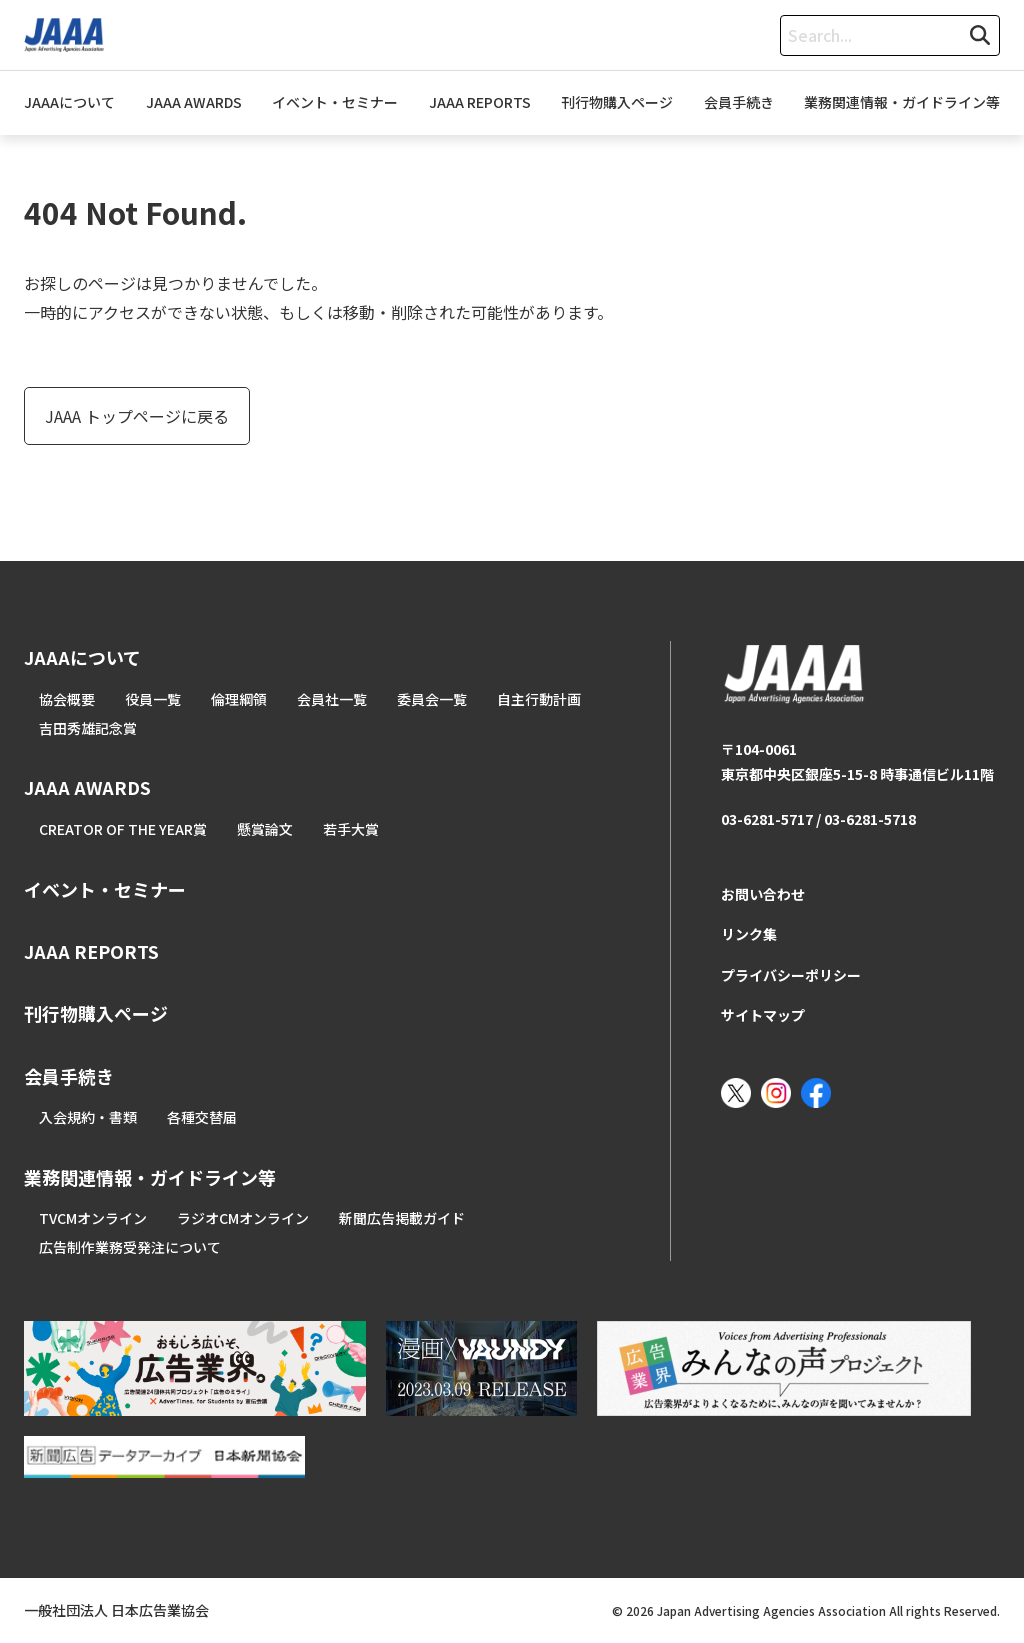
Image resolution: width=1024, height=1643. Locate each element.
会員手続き (739, 102)
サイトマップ (763, 1015)
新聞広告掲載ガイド (402, 1218)
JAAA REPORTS (480, 102)
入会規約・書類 (88, 1117)
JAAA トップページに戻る (137, 416)
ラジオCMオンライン (243, 1218)
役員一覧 (153, 699)
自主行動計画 (539, 699)
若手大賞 (351, 829)
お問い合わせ (763, 894)
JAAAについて (69, 102)
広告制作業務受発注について (130, 1247)
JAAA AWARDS (194, 102)
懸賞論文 (265, 829)
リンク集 (749, 934)
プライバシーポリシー (791, 975)
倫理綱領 (239, 699)
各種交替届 (202, 1117)
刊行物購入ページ (617, 102)
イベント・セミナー (335, 102)
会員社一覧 (332, 699)
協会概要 (67, 699)
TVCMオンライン (93, 1218)
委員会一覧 (432, 699)
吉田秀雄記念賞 (88, 728)
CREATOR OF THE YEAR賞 (123, 829)
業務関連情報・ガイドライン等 (902, 102)
